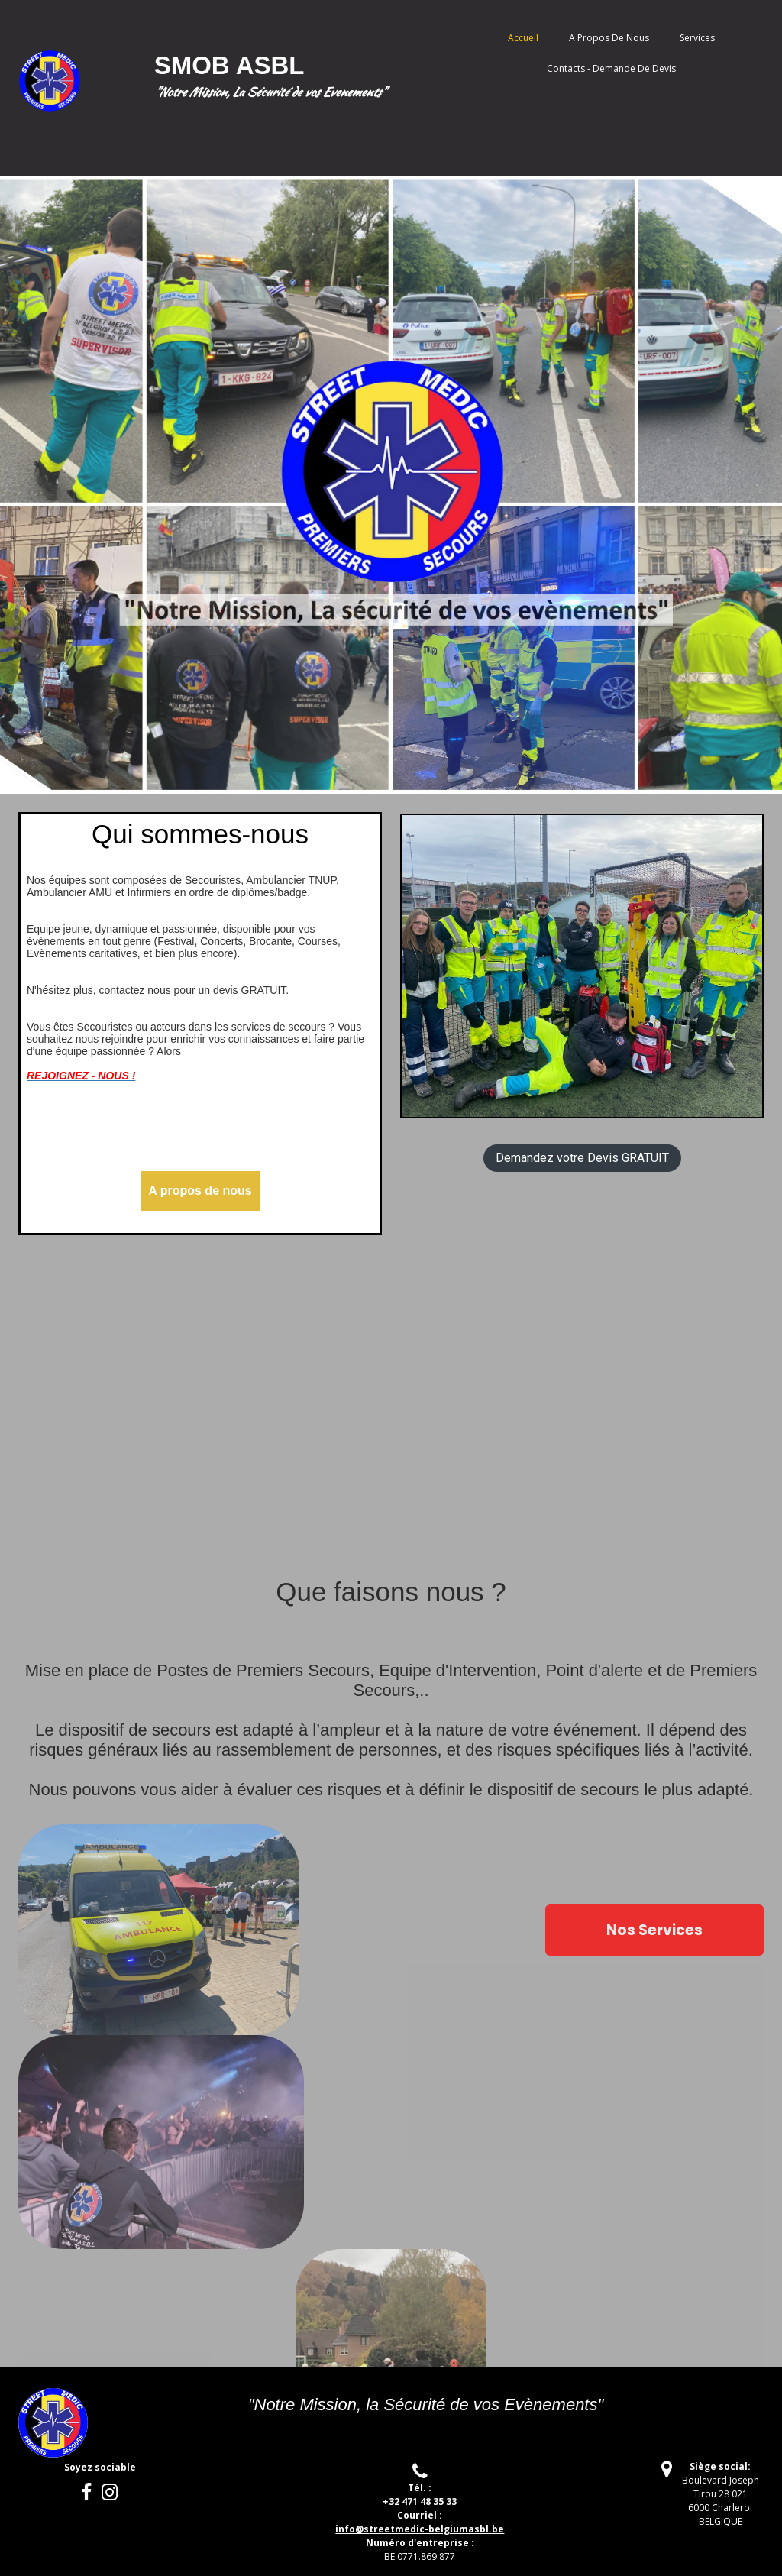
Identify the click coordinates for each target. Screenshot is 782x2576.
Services (697, 37)
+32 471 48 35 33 (420, 2501)
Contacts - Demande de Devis (611, 68)
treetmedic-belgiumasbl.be (419, 2529)
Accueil (523, 37)
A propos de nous (609, 37)
